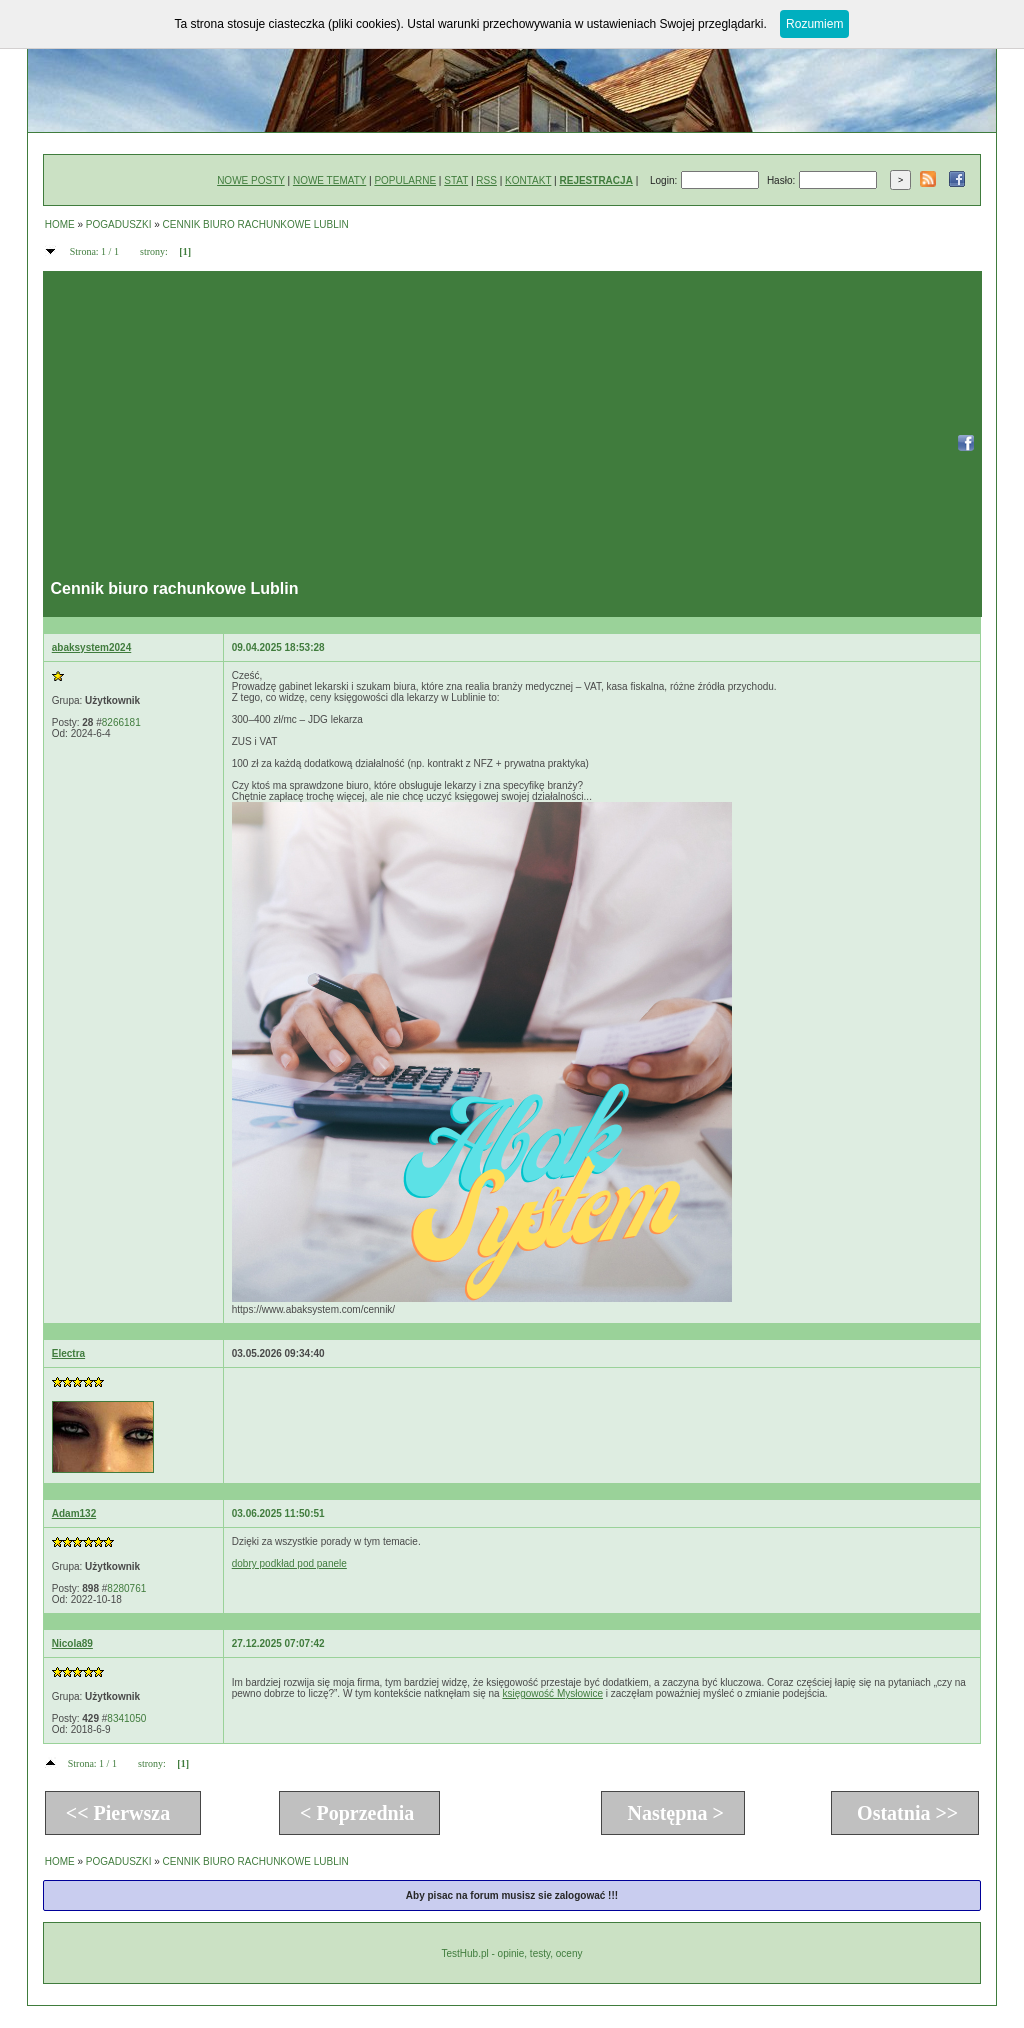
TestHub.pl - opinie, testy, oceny (511, 1953)
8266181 (121, 722)
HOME (60, 224)
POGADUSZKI (119, 224)
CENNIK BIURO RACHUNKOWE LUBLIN (256, 224)
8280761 (126, 1588)
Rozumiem (814, 24)
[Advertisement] (496, 430)
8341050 (126, 1718)
